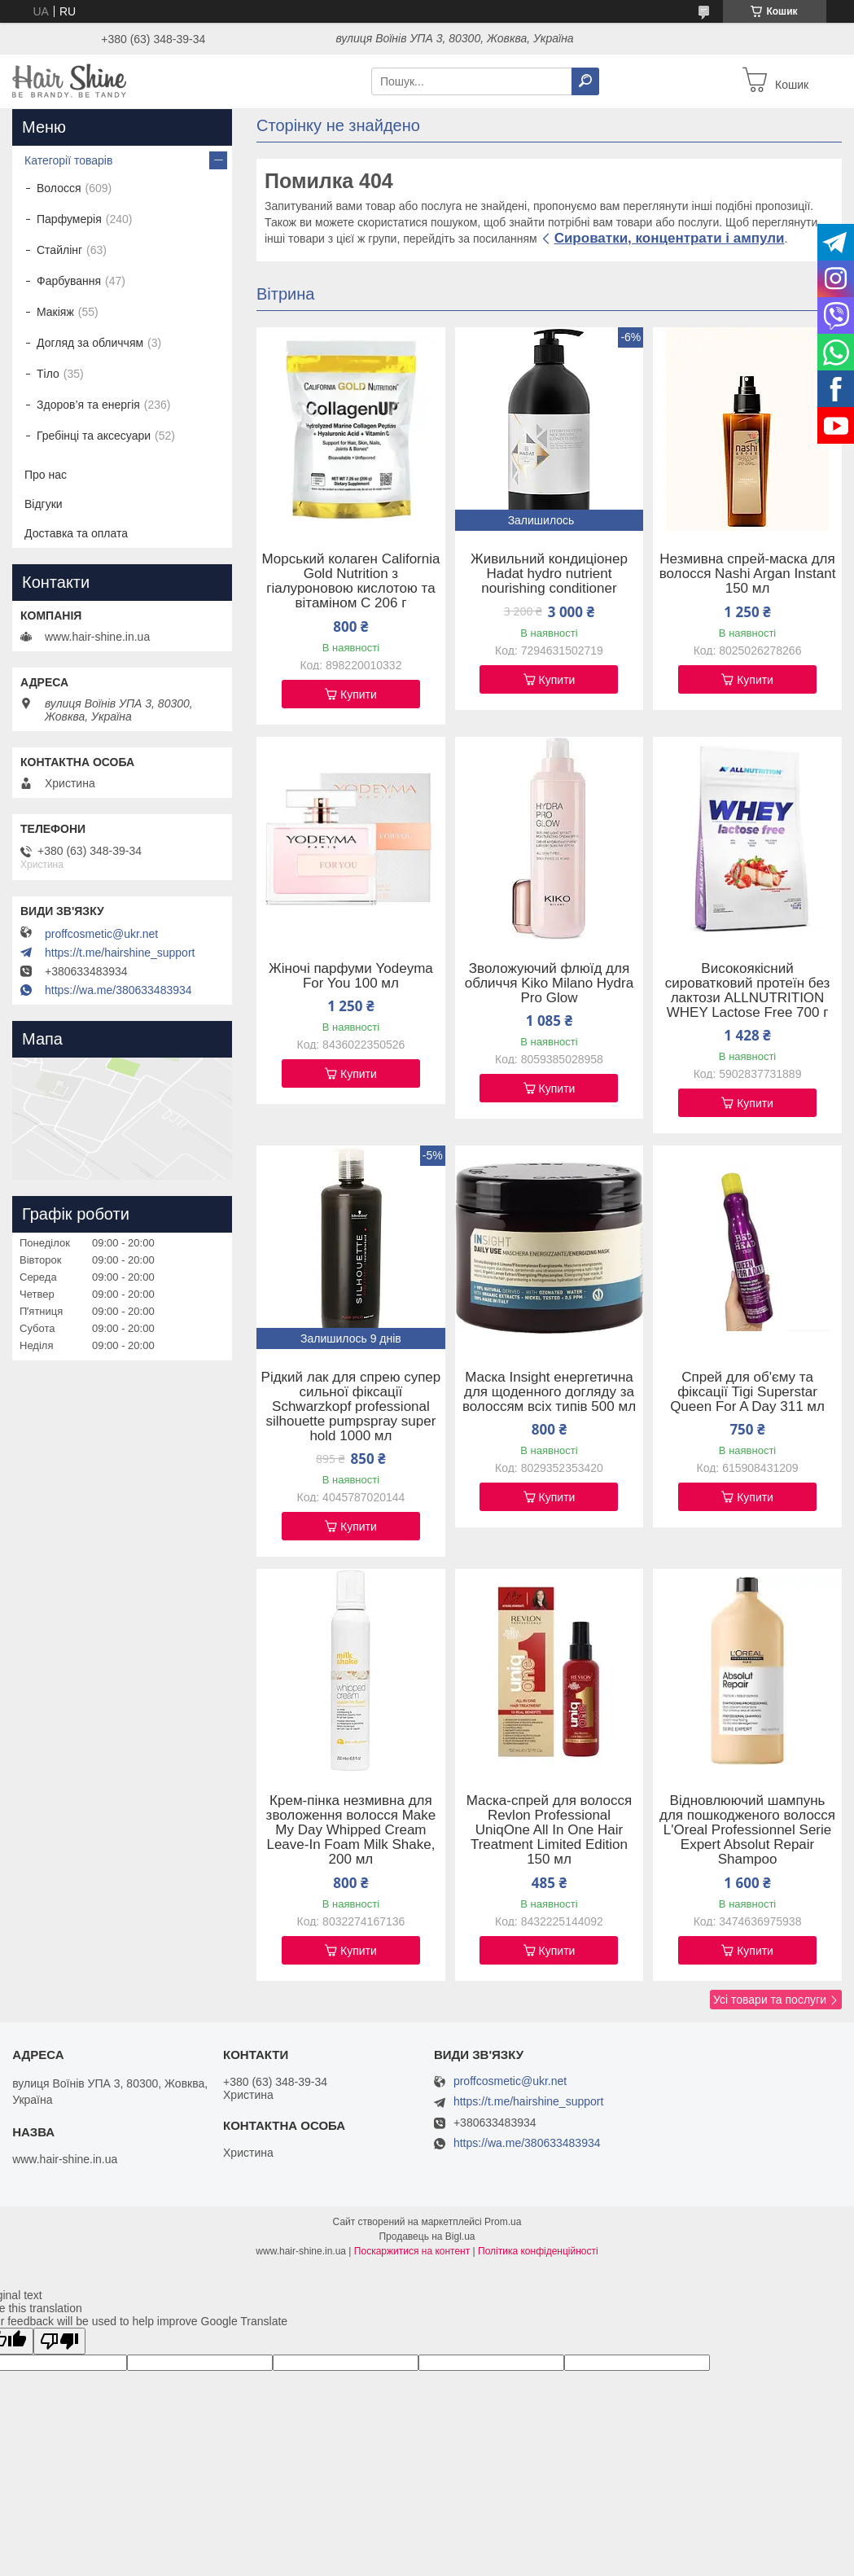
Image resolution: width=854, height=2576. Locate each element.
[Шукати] (585, 81)
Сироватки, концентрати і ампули (669, 238)
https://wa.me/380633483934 (118, 990)
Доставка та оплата (76, 533)
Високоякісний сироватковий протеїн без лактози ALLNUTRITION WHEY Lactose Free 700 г (747, 991)
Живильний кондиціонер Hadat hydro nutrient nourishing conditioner (549, 574)
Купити (358, 694)
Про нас (45, 474)
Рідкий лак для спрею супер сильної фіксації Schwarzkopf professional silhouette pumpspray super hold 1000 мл (351, 1407)
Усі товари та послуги (769, 1999)
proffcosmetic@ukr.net (101, 933)
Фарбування (69, 280)
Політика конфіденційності (538, 2251)
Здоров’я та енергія (88, 404)
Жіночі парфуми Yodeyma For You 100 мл (351, 976)
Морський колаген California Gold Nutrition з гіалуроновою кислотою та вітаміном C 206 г (350, 581)
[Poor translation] (59, 2341)
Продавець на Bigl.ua (427, 2236)
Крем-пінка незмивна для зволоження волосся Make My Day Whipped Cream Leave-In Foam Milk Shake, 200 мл (351, 1830)
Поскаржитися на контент (412, 2251)
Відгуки (43, 503)
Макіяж (55, 311)
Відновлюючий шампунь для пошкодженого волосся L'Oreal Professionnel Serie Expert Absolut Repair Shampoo (747, 1830)
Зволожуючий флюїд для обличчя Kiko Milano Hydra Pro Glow (549, 983)
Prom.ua (502, 2222)
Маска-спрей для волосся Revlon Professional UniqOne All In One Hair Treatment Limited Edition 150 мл (549, 1830)
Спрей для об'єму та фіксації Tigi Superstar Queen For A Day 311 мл (747, 1392)
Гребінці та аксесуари (94, 435)
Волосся (59, 188)
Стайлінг (59, 249)
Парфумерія (69, 219)
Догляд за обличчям (90, 342)
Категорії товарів (68, 160)
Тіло (48, 373)
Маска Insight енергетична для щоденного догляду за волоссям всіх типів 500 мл (549, 1392)
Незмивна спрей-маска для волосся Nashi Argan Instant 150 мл (747, 574)
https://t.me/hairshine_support (120, 952)
